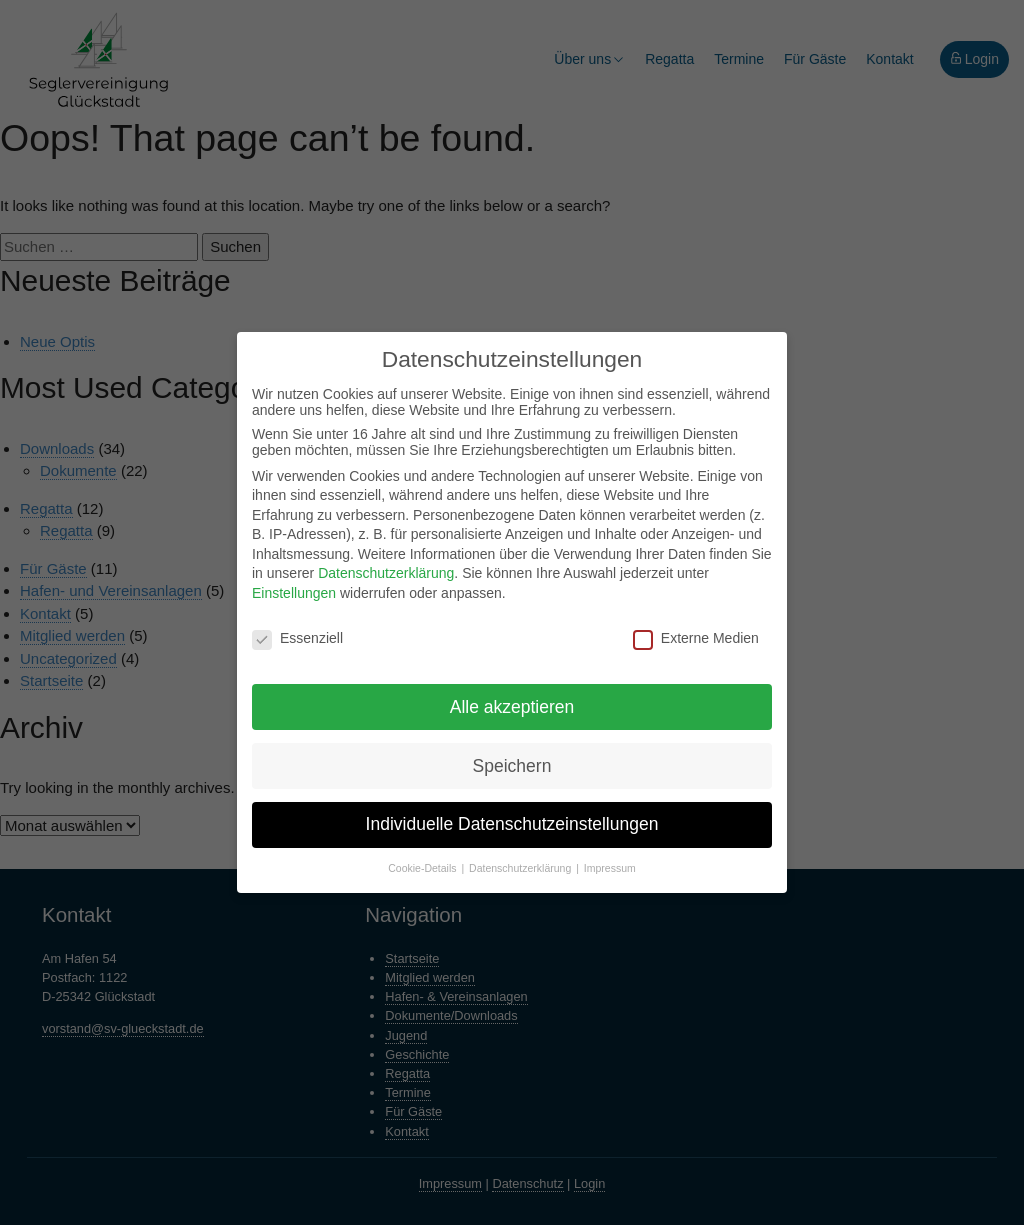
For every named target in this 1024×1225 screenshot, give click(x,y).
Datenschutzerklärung (386, 573)
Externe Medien (696, 638)
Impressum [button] (610, 868)
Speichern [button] (512, 766)
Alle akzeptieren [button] (512, 707)
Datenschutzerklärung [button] (521, 868)
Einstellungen (294, 593)
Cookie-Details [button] (423, 868)
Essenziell (297, 638)
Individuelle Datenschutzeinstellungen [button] (512, 824)
